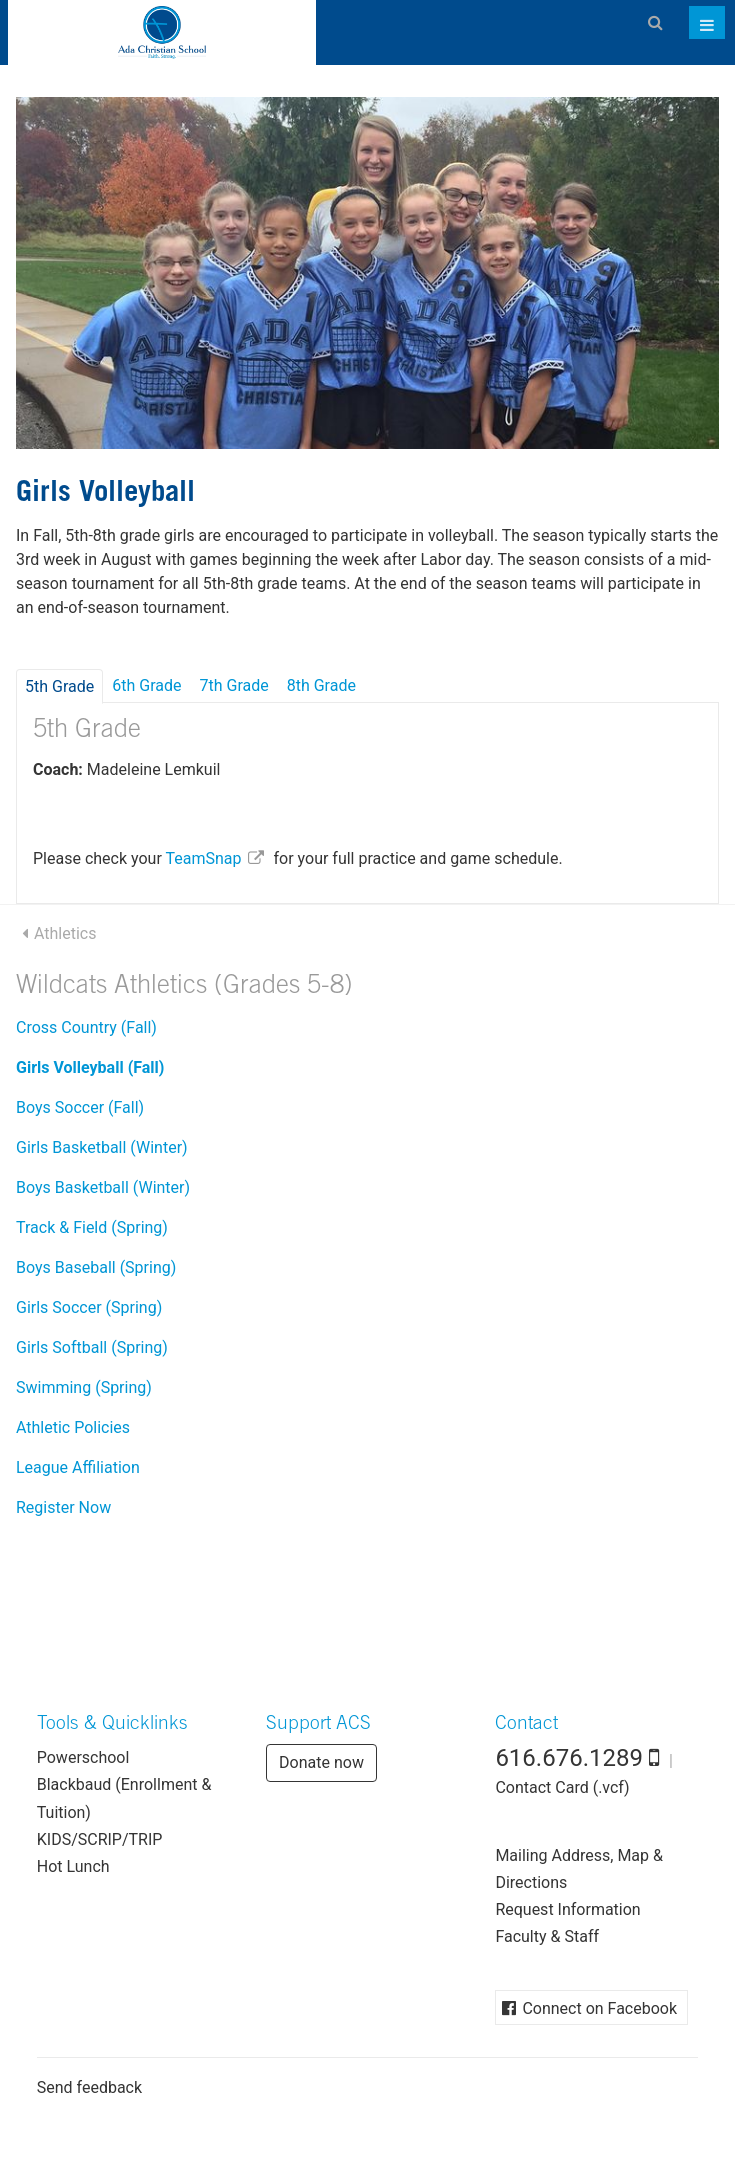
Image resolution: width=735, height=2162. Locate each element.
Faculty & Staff (547, 1936)
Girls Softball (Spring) (92, 1347)
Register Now (63, 1507)
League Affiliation (78, 1467)
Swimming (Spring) (84, 1387)
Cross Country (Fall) (86, 1027)
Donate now (321, 1762)
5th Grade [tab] (59, 686)
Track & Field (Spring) (92, 1227)
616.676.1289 (569, 1758)
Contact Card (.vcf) (562, 1787)
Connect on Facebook (599, 2008)
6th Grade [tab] (146, 685)
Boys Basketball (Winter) (103, 1187)
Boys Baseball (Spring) (96, 1267)
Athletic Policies (73, 1427)
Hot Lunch (73, 1866)
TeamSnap (203, 858)
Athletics (65, 933)
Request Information (567, 1909)
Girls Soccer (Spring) (89, 1307)
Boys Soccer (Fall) (80, 1107)
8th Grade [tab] (321, 685)
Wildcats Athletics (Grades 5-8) (184, 987)
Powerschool (83, 1757)
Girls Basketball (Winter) (102, 1147)
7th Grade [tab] (233, 685)
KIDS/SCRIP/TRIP (100, 1839)
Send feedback (89, 2087)
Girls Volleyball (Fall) (90, 1067)
